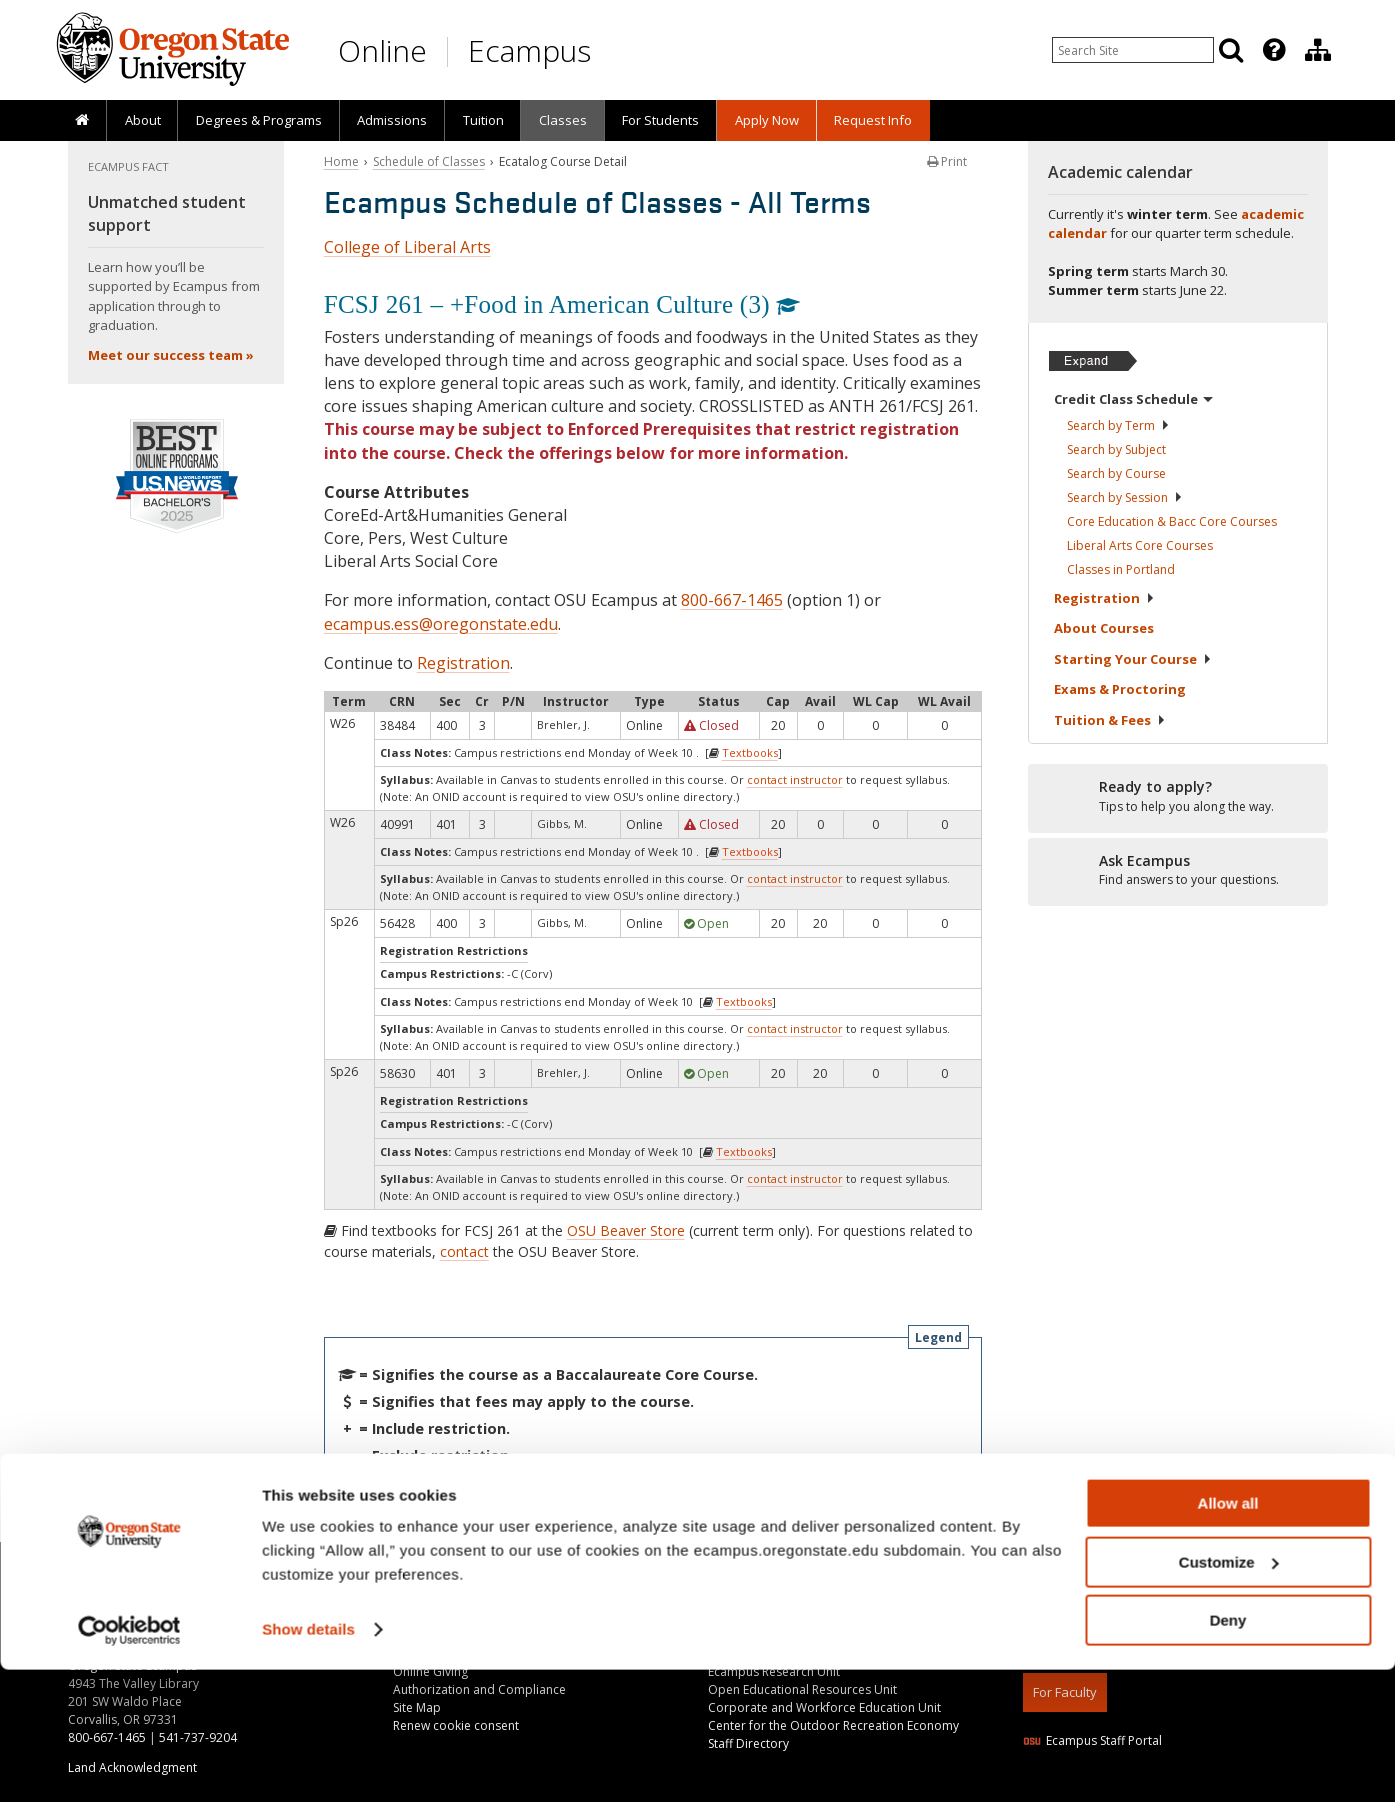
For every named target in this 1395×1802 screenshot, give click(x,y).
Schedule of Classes (429, 161)
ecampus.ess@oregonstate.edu (441, 624)
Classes (563, 120)
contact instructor (795, 779)
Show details (308, 1761)
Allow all (1228, 1635)
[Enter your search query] (1133, 50)
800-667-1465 (732, 600)
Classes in (1121, 569)
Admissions (392, 120)
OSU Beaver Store (626, 1230)
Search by (1118, 425)
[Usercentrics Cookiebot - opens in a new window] (129, 1763)
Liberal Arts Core (1140, 545)
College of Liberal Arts (407, 247)
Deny (1228, 1752)
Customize (1229, 1694)
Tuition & (1110, 720)
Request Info (873, 120)
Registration (463, 663)
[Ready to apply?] (1178, 797)
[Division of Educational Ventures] (1318, 50)
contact (464, 1251)
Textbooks (750, 752)
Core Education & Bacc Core (1172, 521)
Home (341, 161)
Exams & (1120, 689)
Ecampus (529, 50)
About (143, 120)
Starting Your (1133, 659)
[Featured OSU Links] (1274, 50)
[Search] (1231, 50)
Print (947, 161)
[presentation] (1272, 50)
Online (382, 50)
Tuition (483, 120)
